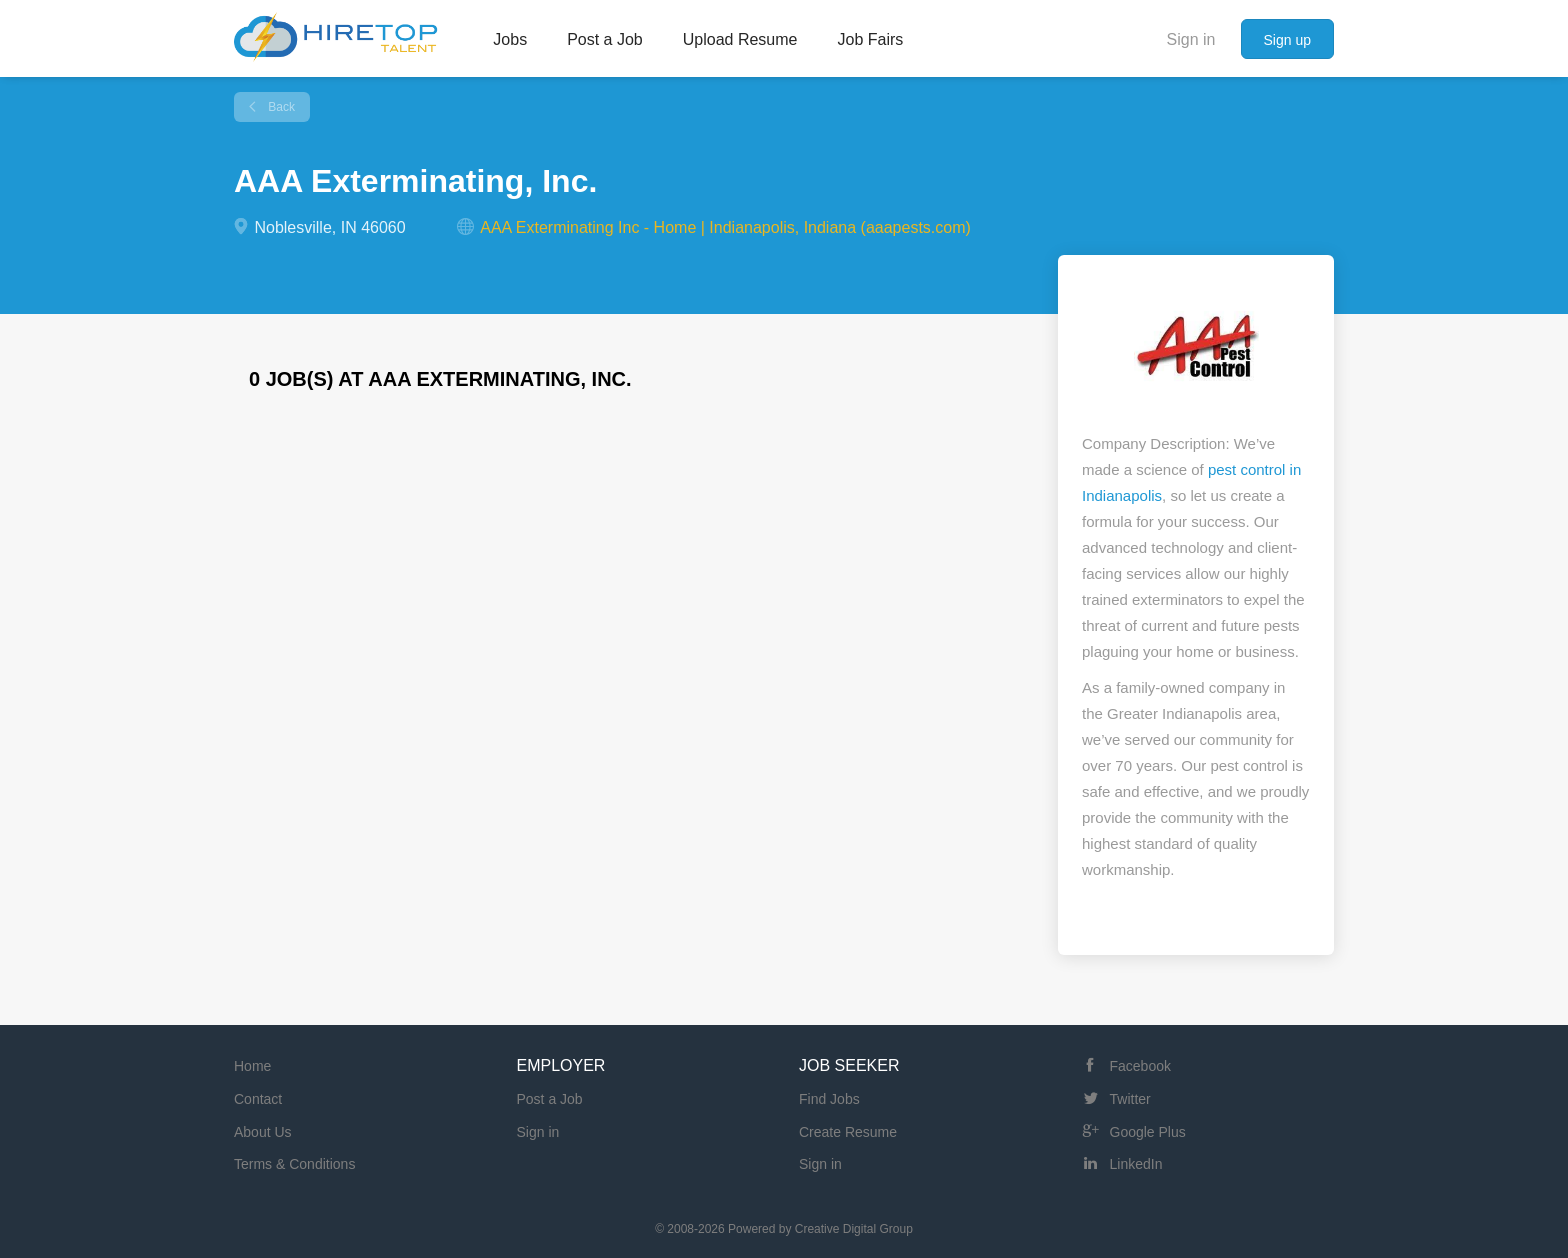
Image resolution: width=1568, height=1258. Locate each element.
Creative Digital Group (854, 1229)
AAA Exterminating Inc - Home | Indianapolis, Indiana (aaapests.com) (725, 227)
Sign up (1287, 40)
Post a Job (550, 1099)
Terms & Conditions (294, 1164)
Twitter (1130, 1099)
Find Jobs (829, 1099)
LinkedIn (1136, 1164)
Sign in (1191, 39)
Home (252, 1066)
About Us (263, 1132)
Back (280, 107)
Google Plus (1148, 1132)
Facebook (1140, 1066)
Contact (258, 1099)
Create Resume (848, 1132)
